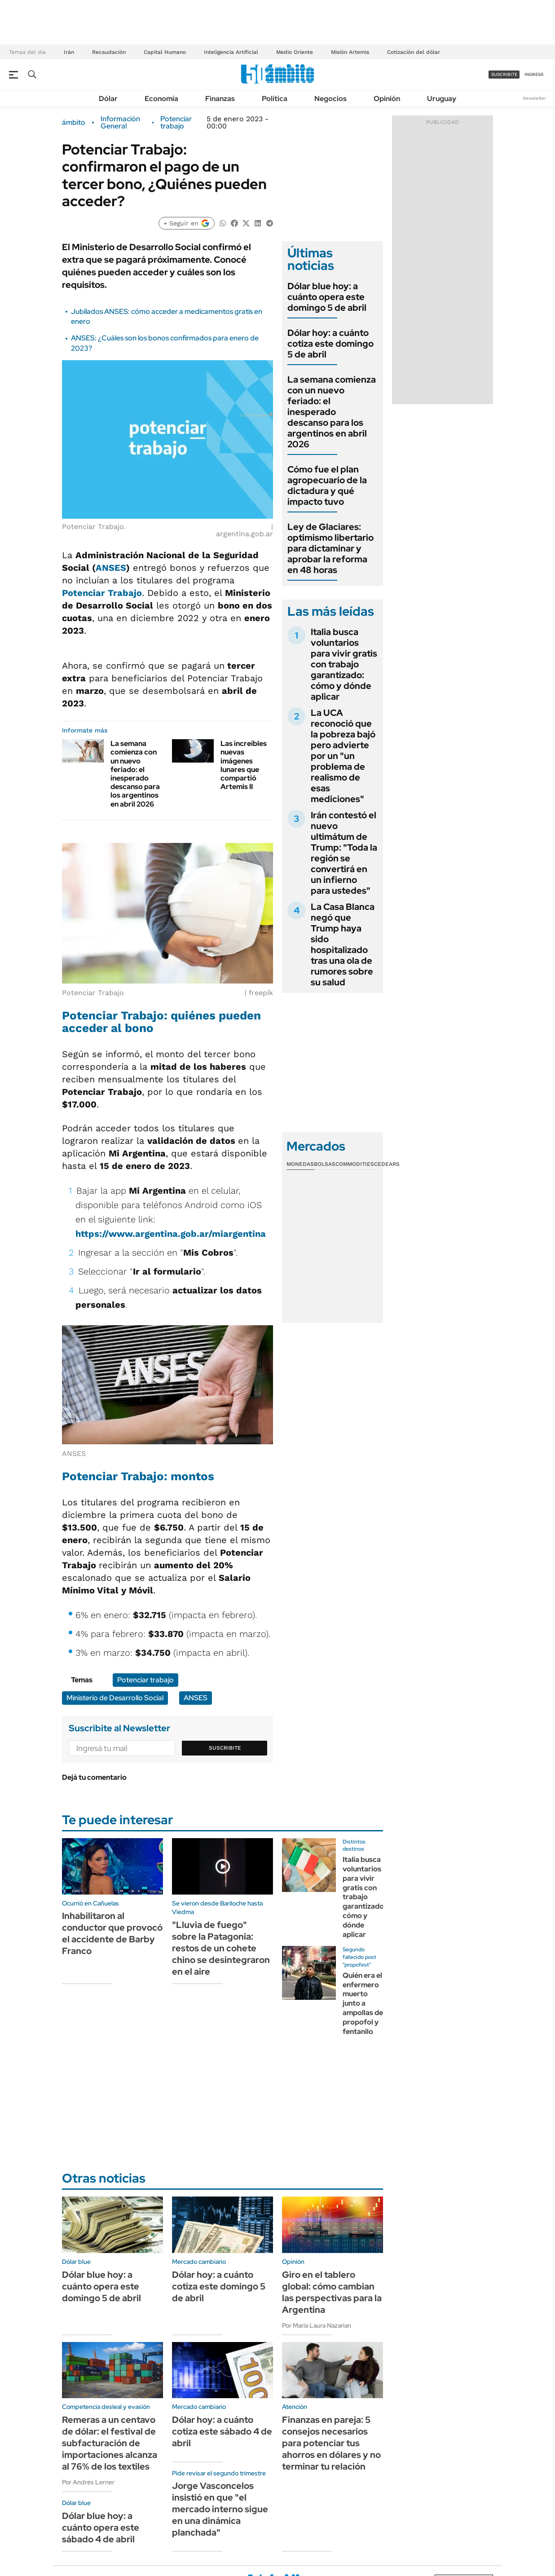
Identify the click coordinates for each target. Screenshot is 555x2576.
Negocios (330, 98)
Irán (69, 52)
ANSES (111, 567)
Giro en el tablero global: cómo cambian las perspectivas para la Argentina (332, 2292)
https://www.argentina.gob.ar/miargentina (170, 1233)
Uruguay (441, 98)
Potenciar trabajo (176, 122)
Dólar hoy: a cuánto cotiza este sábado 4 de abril (222, 2431)
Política (274, 98)
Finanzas (220, 98)
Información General (120, 122)
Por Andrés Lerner (88, 2482)
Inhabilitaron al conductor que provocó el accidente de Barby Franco (112, 1933)
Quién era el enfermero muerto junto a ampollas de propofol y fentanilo (363, 2003)
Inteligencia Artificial (231, 52)
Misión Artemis (350, 52)
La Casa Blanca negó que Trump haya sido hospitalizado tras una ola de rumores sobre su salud (342, 944)
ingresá (534, 74)
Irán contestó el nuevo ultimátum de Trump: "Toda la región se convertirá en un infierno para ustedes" (344, 852)
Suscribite (225, 1748)
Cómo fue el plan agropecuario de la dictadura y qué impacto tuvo (327, 485)
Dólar (108, 98)
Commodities (354, 1164)
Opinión (387, 98)
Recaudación (109, 52)
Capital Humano (165, 52)
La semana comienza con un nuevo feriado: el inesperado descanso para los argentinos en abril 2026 (135, 773)
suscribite (504, 74)
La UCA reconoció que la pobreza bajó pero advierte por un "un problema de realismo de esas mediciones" (343, 756)
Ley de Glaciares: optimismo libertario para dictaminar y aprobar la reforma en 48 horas (330, 548)
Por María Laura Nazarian (316, 2325)
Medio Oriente (294, 52)
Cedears (387, 1164)
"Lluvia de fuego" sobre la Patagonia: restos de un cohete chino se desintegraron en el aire (221, 1948)
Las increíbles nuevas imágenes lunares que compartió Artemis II (243, 765)
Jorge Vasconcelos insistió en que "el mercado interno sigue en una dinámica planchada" (220, 2509)
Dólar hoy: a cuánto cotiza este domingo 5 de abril (330, 343)
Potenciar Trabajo (102, 592)
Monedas (300, 1164)
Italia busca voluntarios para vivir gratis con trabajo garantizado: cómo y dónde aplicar (344, 664)
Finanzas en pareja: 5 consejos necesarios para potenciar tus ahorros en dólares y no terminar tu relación (331, 2443)
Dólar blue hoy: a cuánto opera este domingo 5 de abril (326, 296)
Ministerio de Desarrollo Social (114, 1698)
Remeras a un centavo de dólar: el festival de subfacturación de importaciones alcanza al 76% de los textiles (109, 2443)
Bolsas (324, 1164)
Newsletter (534, 98)
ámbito (73, 122)
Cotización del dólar (413, 52)
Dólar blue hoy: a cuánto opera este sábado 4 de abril (100, 2527)
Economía (161, 98)
